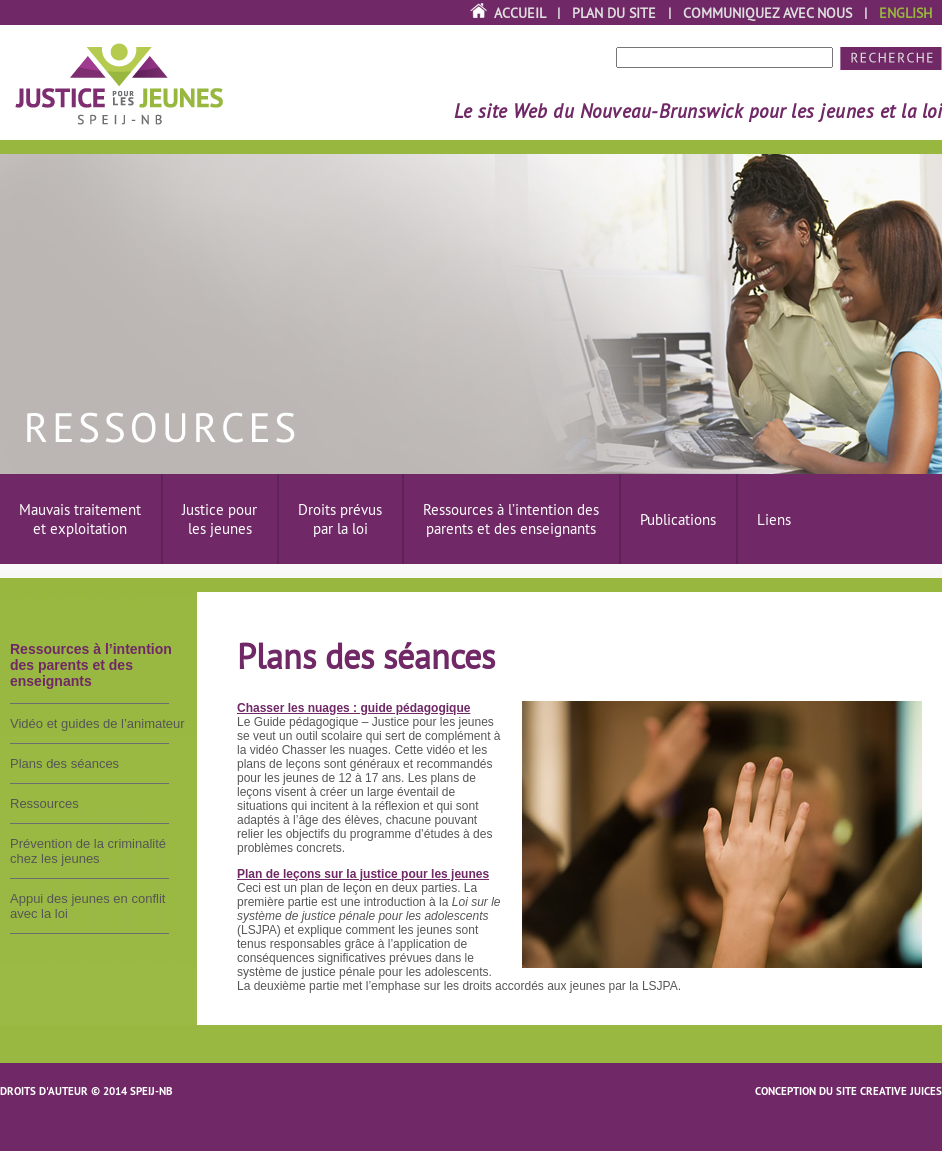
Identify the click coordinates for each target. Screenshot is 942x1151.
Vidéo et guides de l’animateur (97, 723)
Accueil (519, 13)
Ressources (44, 803)
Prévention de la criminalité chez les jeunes (88, 851)
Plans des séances (64, 763)
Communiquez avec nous (767, 13)
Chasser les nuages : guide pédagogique (353, 708)
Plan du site (614, 13)
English (905, 13)
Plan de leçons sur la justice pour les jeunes (363, 874)
